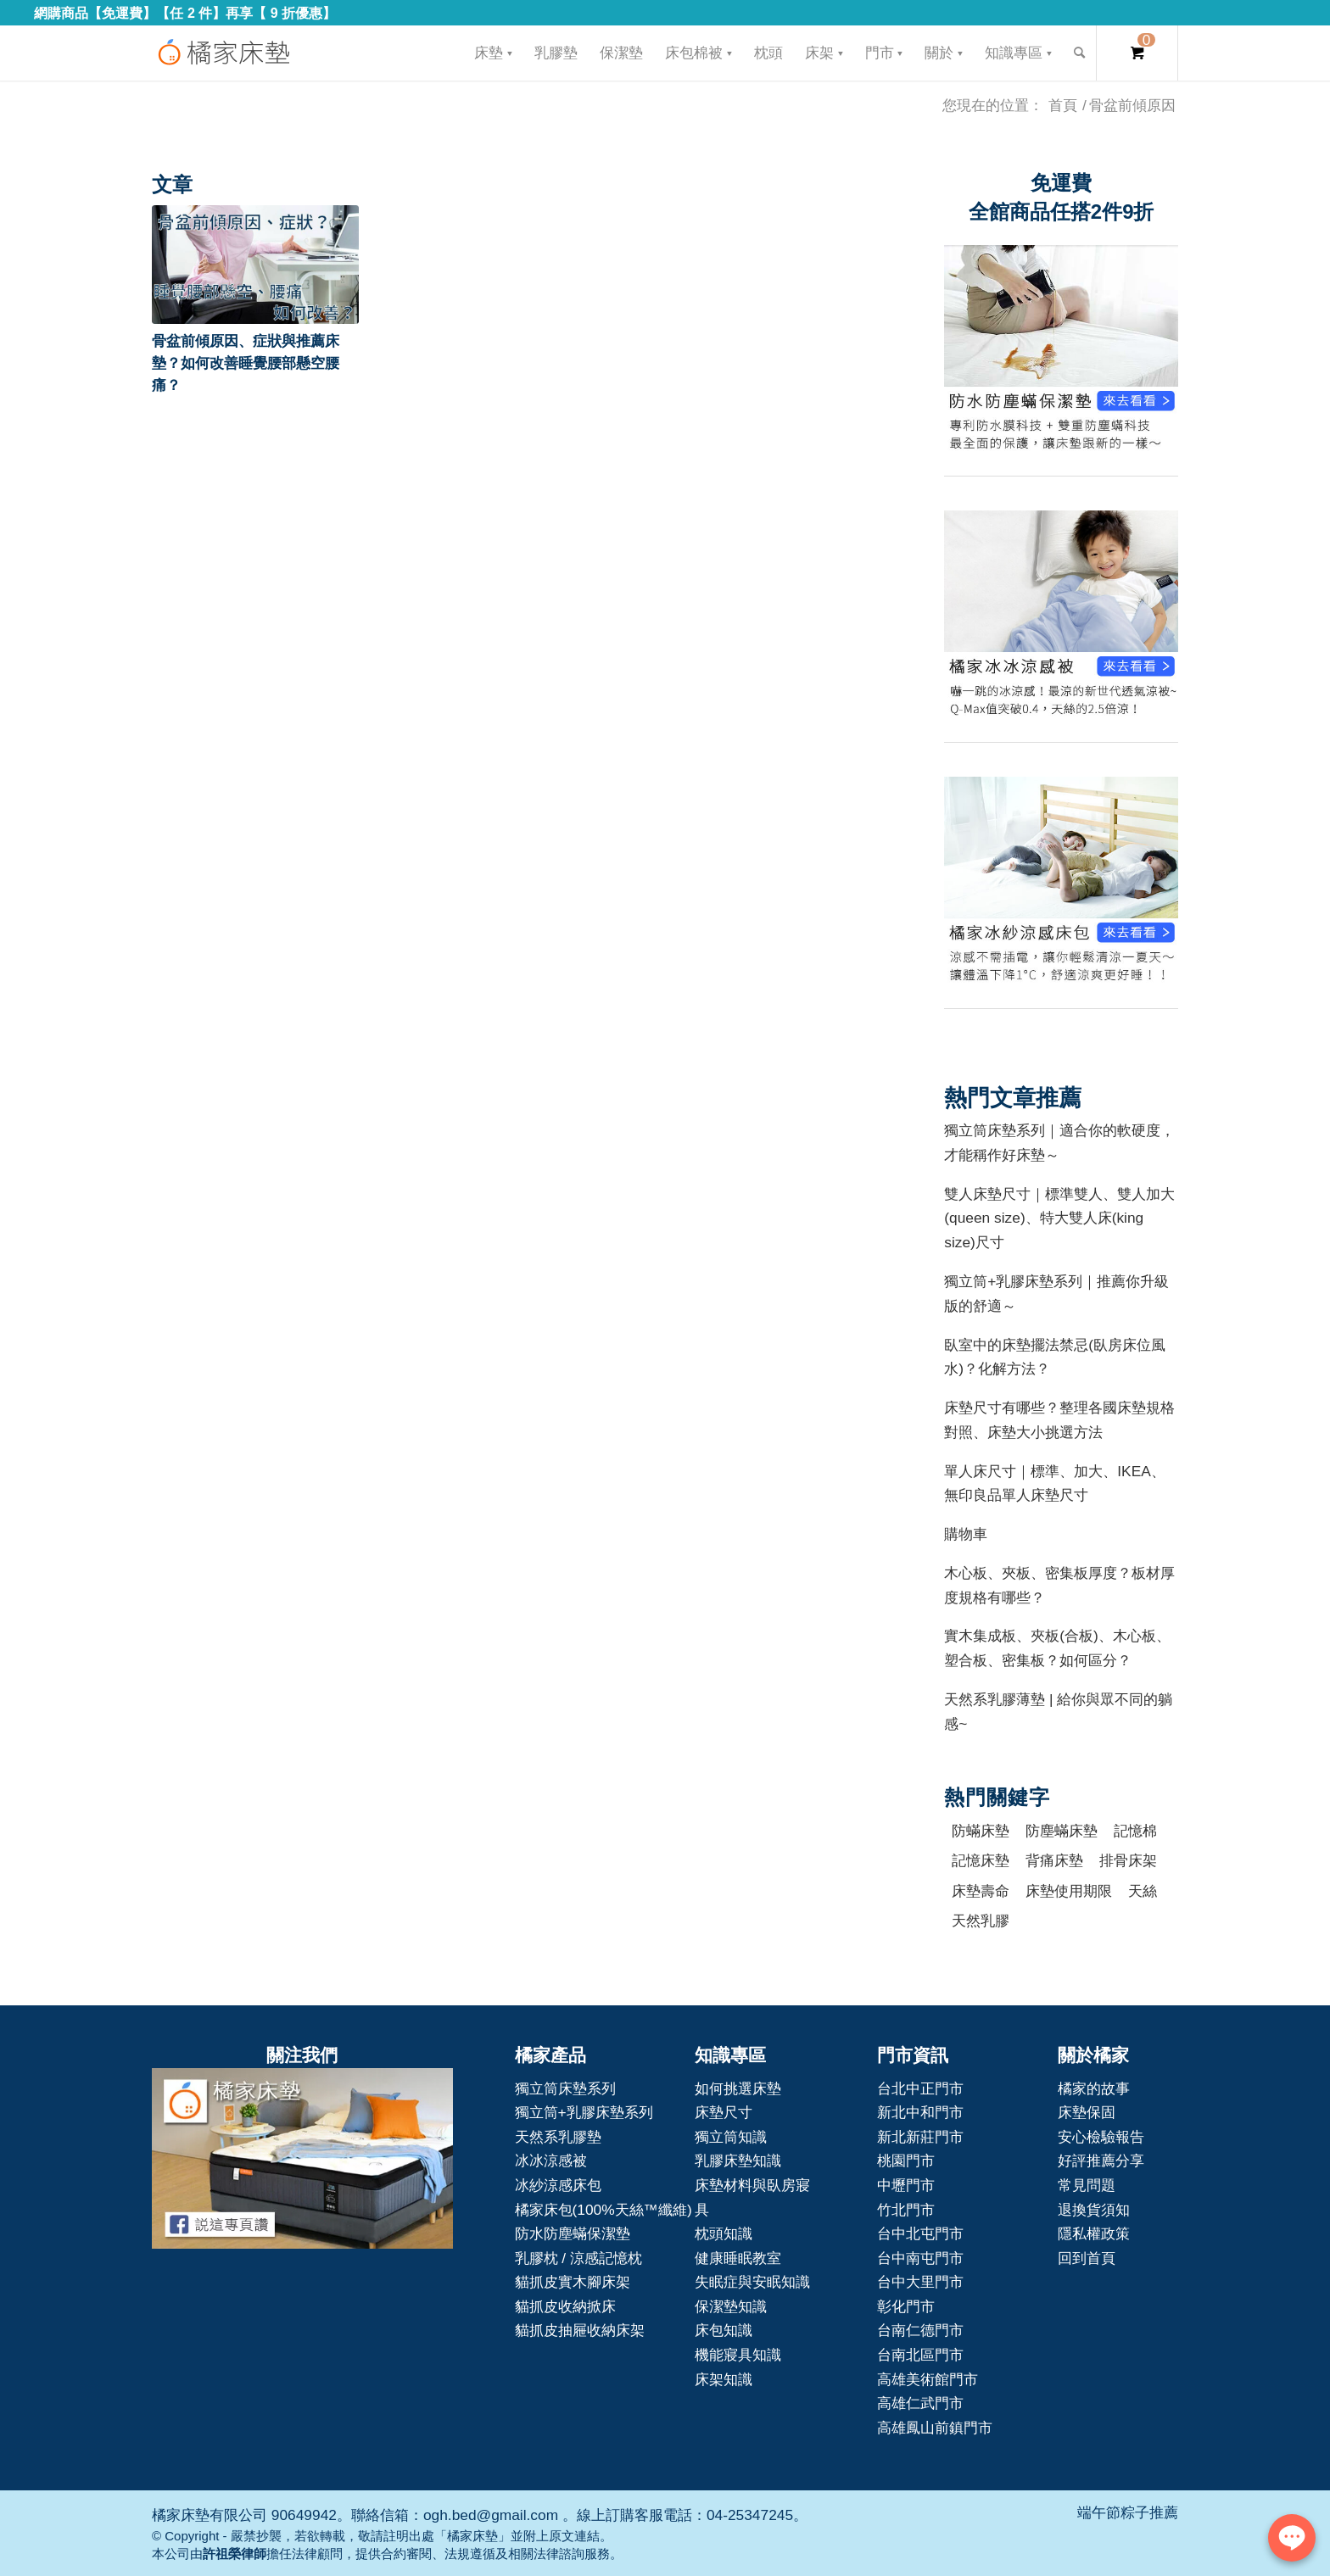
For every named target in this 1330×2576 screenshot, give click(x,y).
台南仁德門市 (920, 2330)
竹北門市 (906, 2209)
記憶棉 (1135, 1830)
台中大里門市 (920, 2281)
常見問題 (1086, 2185)
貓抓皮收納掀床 (565, 2306)
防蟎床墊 (980, 1830)
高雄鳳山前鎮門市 (934, 2427)
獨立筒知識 (731, 2136)
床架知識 (723, 2379)
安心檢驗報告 (1101, 2136)
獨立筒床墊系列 (565, 2088)
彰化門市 (906, 2306)
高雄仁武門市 (920, 2403)
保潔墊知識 (731, 2306)
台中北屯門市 (920, 2233)
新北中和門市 (920, 2112)
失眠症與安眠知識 (752, 2281)
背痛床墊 (1054, 1860)
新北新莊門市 (920, 2136)
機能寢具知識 (738, 2354)
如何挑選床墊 (738, 2088)
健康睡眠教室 (738, 2258)
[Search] (1079, 53)
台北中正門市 (920, 2088)
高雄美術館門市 (927, 2379)
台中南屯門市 (920, 2258)
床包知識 (723, 2330)
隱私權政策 (1094, 2233)
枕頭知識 (723, 2233)
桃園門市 (906, 2160)
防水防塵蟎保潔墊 (572, 2233)
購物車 (965, 1534)
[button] (255, 264)
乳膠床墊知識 (738, 2160)
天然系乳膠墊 (558, 2136)
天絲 (1142, 1891)
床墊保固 (1086, 2112)
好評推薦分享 (1101, 2160)
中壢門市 (906, 2185)
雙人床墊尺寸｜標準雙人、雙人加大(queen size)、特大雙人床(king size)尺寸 (1059, 1218)
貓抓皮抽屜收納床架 (580, 2330)
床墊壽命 (980, 1891)
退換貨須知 (1094, 2209)
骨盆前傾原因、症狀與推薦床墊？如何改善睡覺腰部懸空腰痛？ (245, 363)
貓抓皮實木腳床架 (572, 2281)
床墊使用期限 (1068, 1891)
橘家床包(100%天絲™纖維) (603, 2209)
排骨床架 (1128, 1860)
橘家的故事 (1094, 2088)
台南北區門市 (920, 2354)
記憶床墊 (980, 1860)
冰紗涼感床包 (558, 2185)
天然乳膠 (980, 1920)
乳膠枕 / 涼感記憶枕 (578, 2258)
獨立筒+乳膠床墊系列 (584, 2112)
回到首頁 (1086, 2258)
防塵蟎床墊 (1061, 1830)
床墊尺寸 (723, 2112)
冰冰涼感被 (551, 2160)
